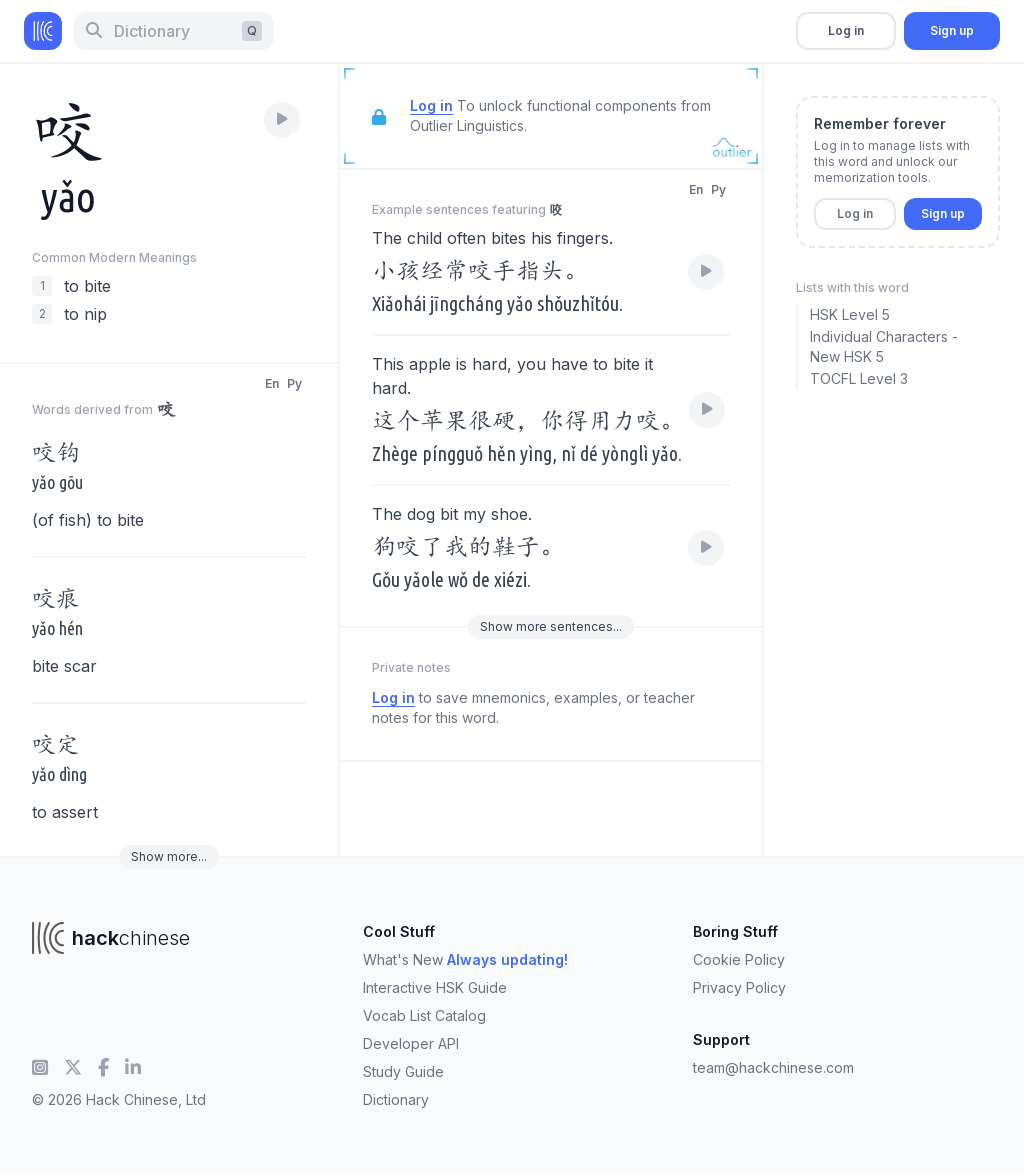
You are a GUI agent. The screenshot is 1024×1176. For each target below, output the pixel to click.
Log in (846, 30)
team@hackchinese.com (773, 1067)
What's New (465, 959)
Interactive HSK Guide (435, 987)
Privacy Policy (739, 987)
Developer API (411, 1043)
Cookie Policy (739, 959)
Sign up (952, 30)
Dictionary (396, 1099)
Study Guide (403, 1071)
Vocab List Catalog (424, 1015)
